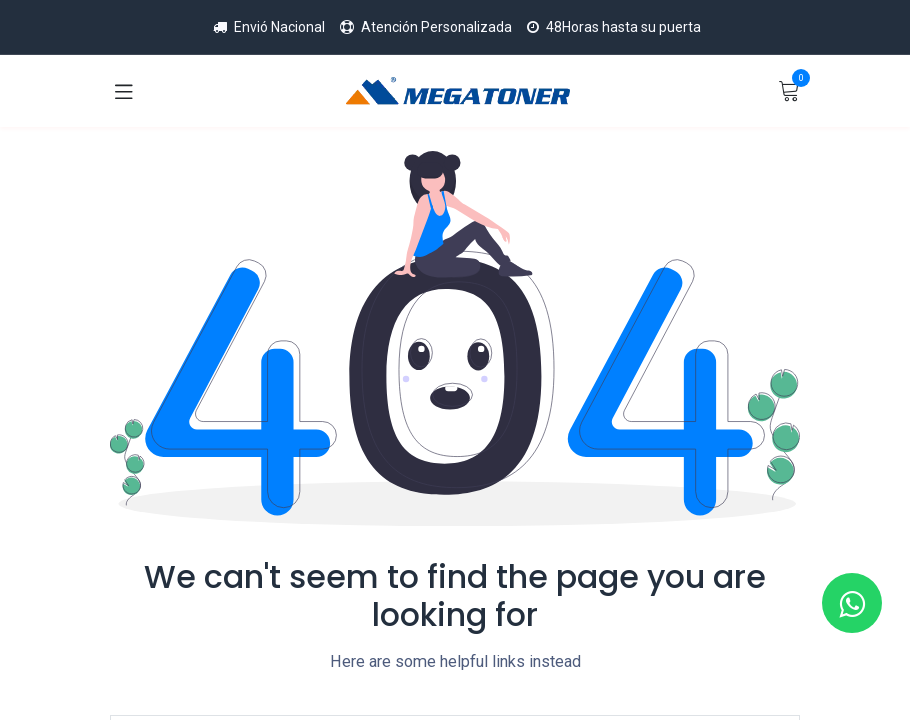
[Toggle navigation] (124, 91)
